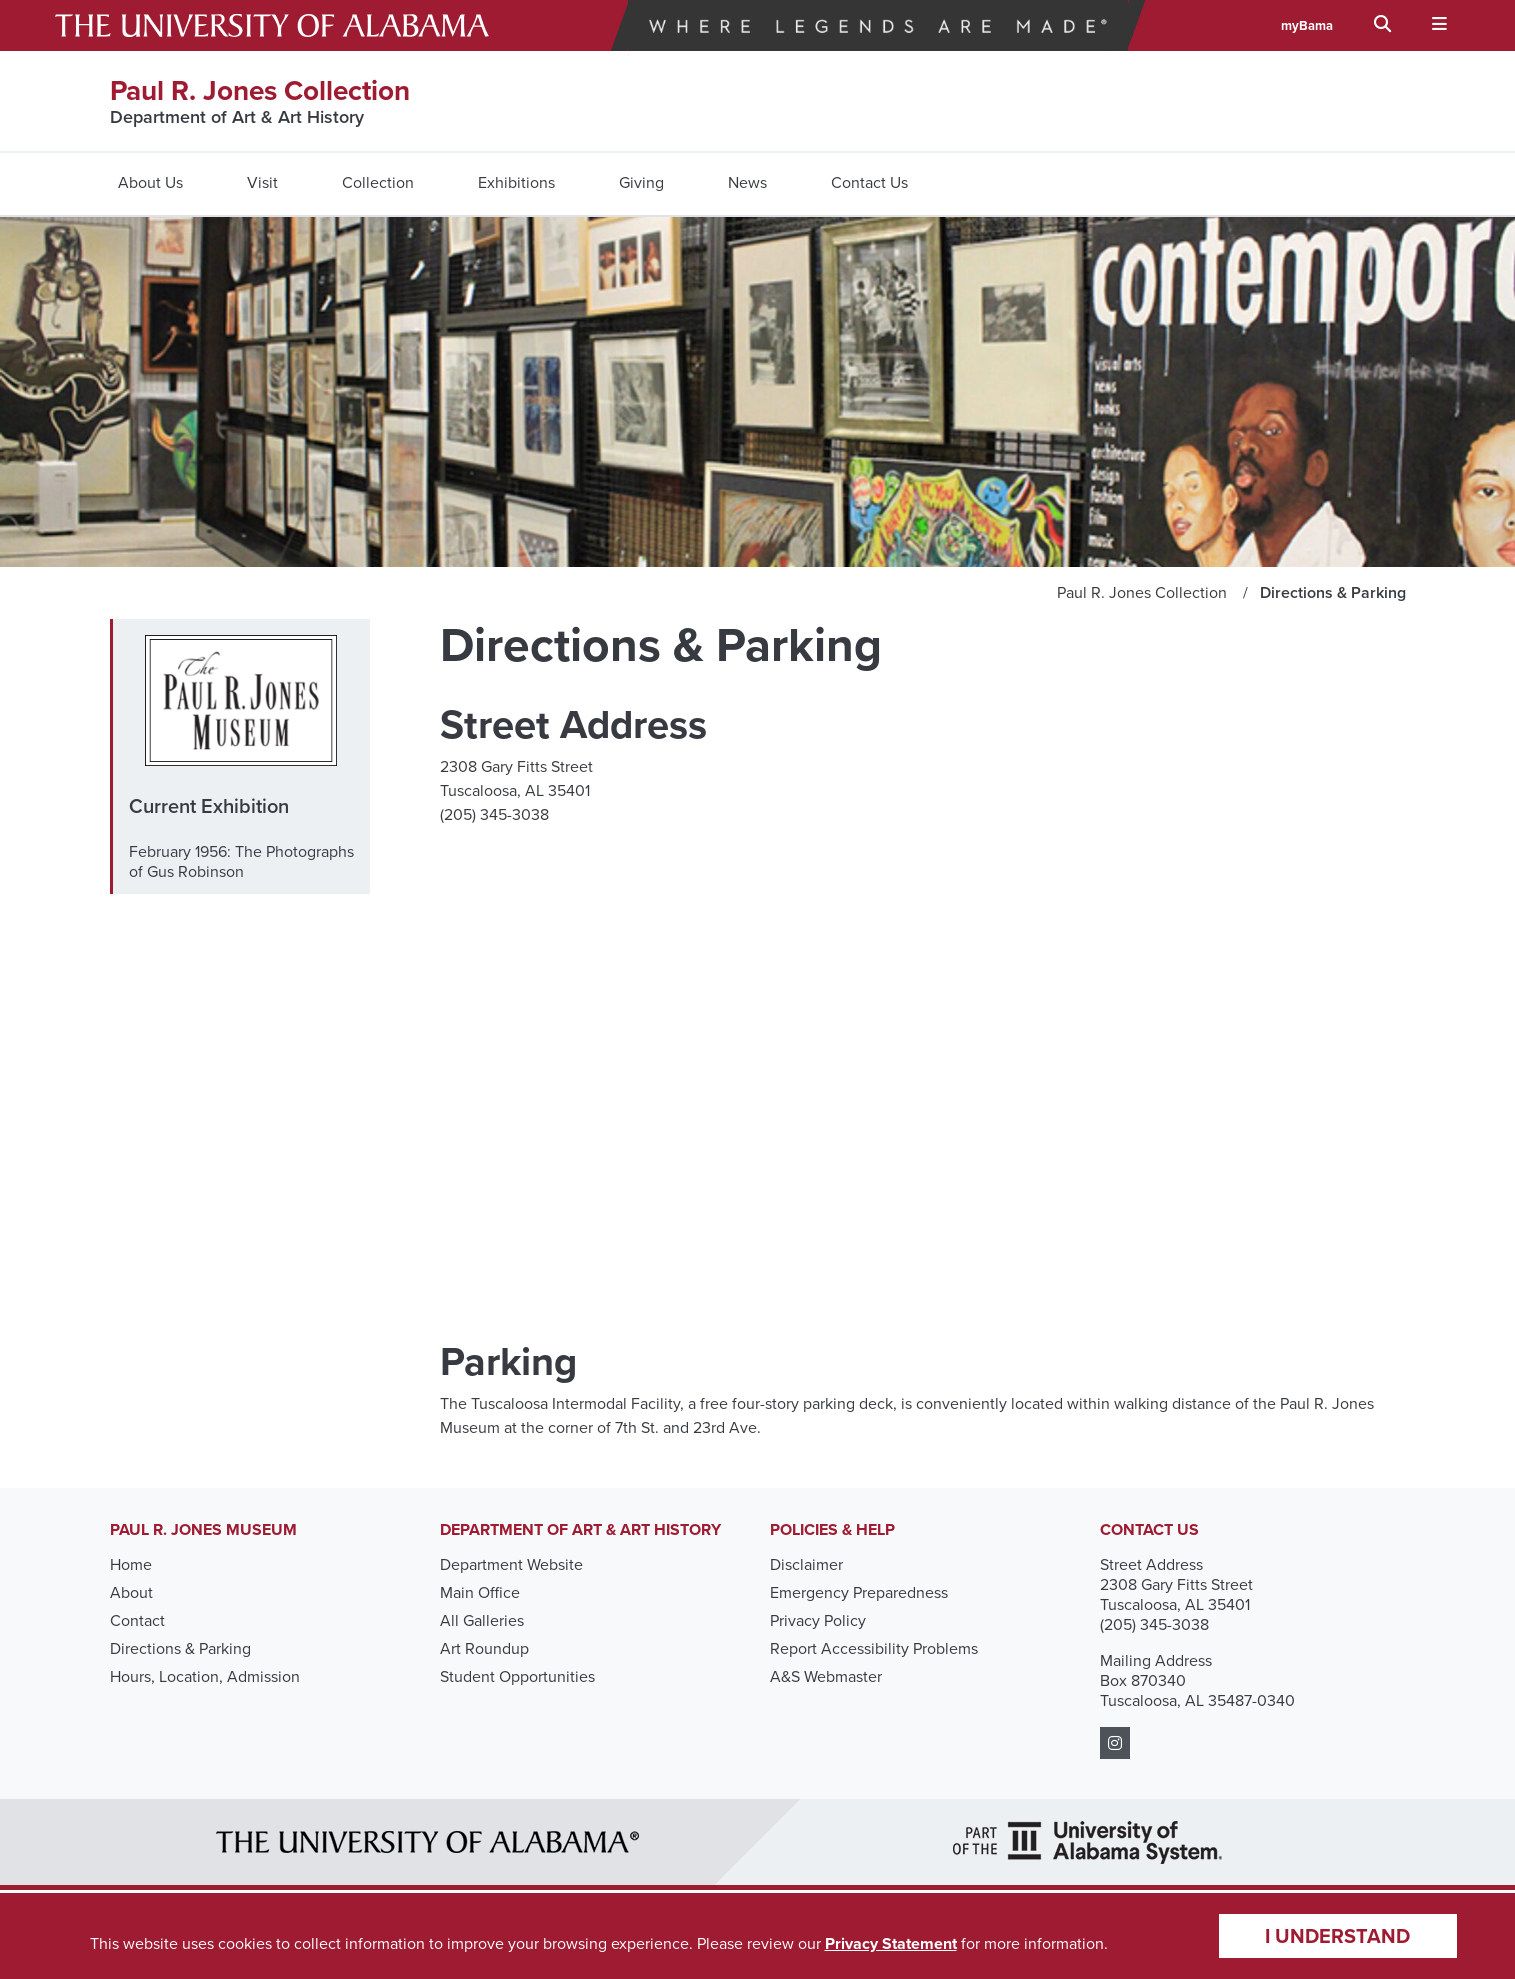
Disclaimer (806, 1564)
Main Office (480, 1592)
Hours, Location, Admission (205, 1676)
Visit (262, 182)
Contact (137, 1620)
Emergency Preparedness (859, 1592)
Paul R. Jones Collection (260, 90)
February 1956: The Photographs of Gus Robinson (241, 861)
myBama (1307, 25)
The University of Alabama (272, 25)
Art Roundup (484, 1648)
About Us (150, 182)
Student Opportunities (517, 1676)
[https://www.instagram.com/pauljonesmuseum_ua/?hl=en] (1115, 1743)
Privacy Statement (891, 1943)
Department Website (511, 1564)
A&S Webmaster (826, 1676)
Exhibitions (516, 182)
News (747, 182)
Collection (378, 182)
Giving (641, 182)
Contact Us (869, 182)
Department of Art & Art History (237, 117)
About (131, 1592)
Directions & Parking (180, 1648)
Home (131, 1564)
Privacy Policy (818, 1620)
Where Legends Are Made (878, 25)
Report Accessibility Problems (874, 1648)
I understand (1337, 1936)
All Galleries (482, 1620)
